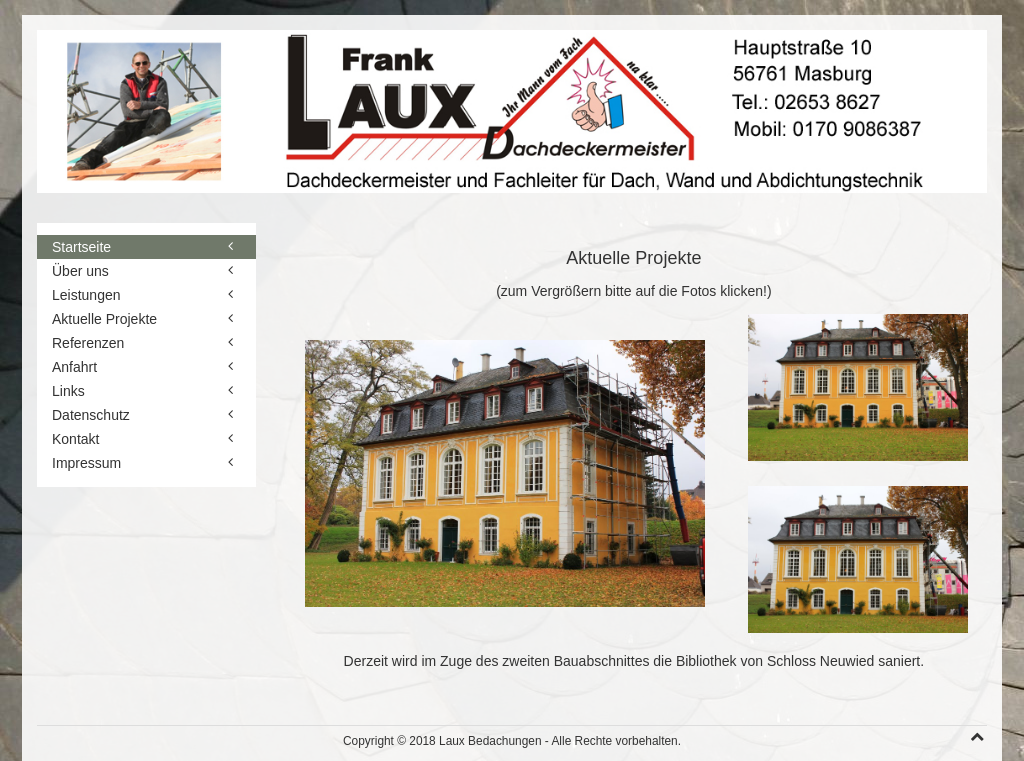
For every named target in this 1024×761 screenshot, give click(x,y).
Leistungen (86, 295)
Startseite (81, 247)
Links (68, 391)
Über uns (80, 271)
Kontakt (75, 439)
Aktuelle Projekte (104, 319)
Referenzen (88, 343)
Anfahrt (74, 367)
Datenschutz (91, 415)
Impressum (86, 463)
